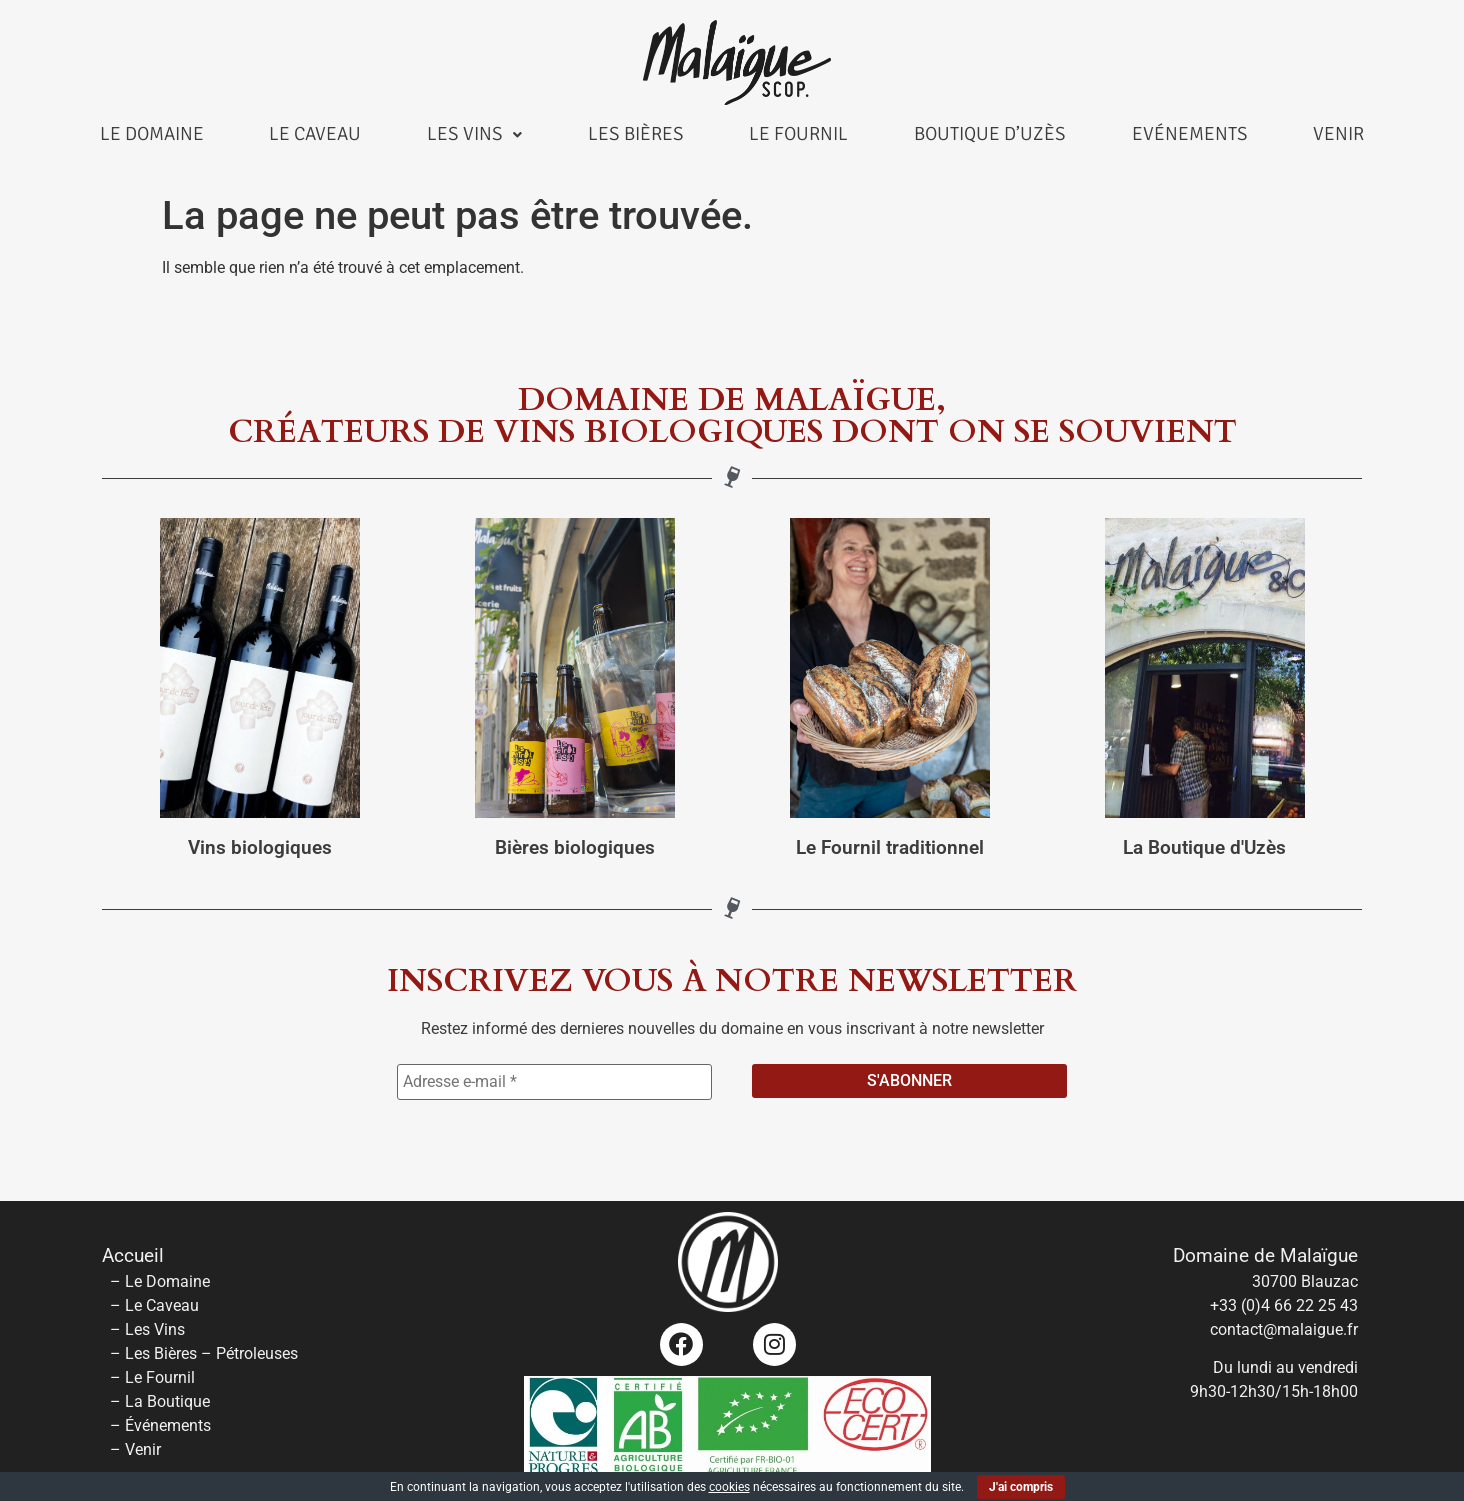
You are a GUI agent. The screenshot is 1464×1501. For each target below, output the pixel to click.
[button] (474, 134)
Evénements (1190, 134)
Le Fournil (798, 134)
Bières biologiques (575, 847)
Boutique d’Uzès (990, 134)
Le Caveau (315, 134)
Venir (1338, 134)
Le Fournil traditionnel (890, 847)
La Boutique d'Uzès (1204, 847)
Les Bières (636, 134)
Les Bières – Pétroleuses (211, 1353)
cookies (729, 1487)
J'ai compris (1021, 1487)
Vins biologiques (260, 847)
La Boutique (167, 1401)
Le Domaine (152, 134)
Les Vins (474, 134)
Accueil (133, 1256)
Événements (168, 1425)
